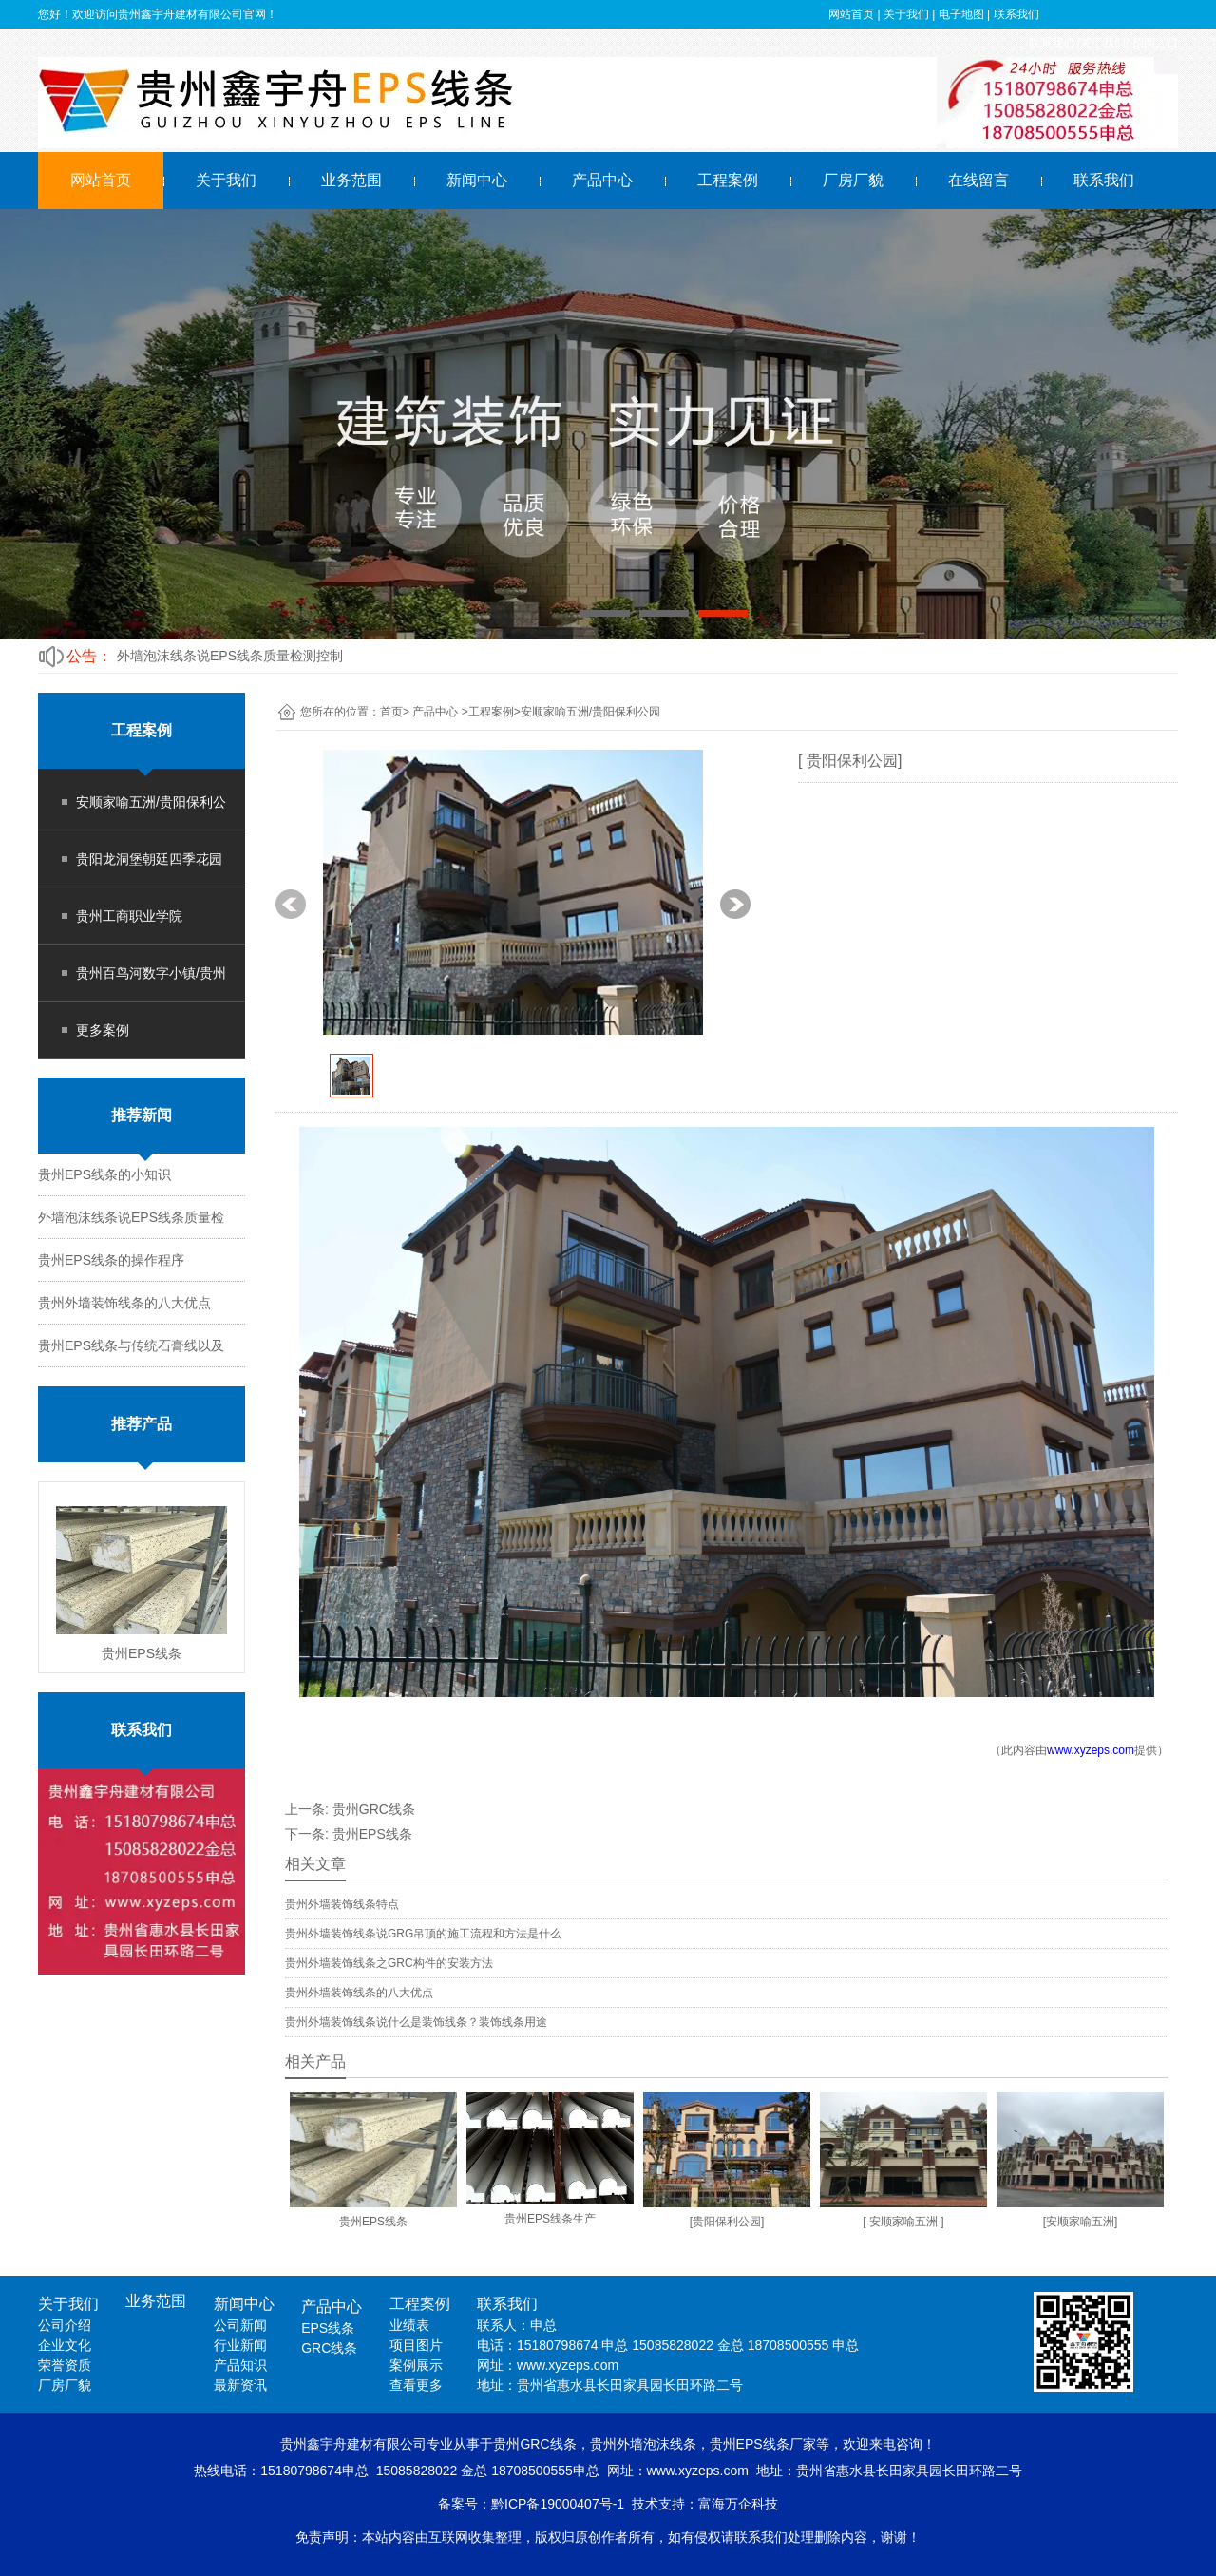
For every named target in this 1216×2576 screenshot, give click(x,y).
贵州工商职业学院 (129, 916)
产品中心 (602, 180)
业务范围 (351, 180)
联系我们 (1104, 180)
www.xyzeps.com (1090, 1750)
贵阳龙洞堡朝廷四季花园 (149, 859)
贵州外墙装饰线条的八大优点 (124, 1302)
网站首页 (100, 180)
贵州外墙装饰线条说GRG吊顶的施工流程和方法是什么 (423, 1933)
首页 (391, 711)
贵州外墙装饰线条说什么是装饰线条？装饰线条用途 (416, 2022)
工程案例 (727, 180)
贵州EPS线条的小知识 (104, 1174)
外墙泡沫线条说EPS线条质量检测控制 (230, 655)
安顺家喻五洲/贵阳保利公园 (151, 812)
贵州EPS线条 (372, 1833)
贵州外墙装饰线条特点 (342, 1904)
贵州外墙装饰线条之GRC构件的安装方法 (389, 1963)
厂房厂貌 (853, 180)
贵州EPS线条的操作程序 (111, 1260)
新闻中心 (476, 180)
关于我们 (226, 180)
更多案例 (102, 1030)
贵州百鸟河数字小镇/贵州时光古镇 (151, 983)
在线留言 (978, 180)
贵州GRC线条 (373, 1809)
